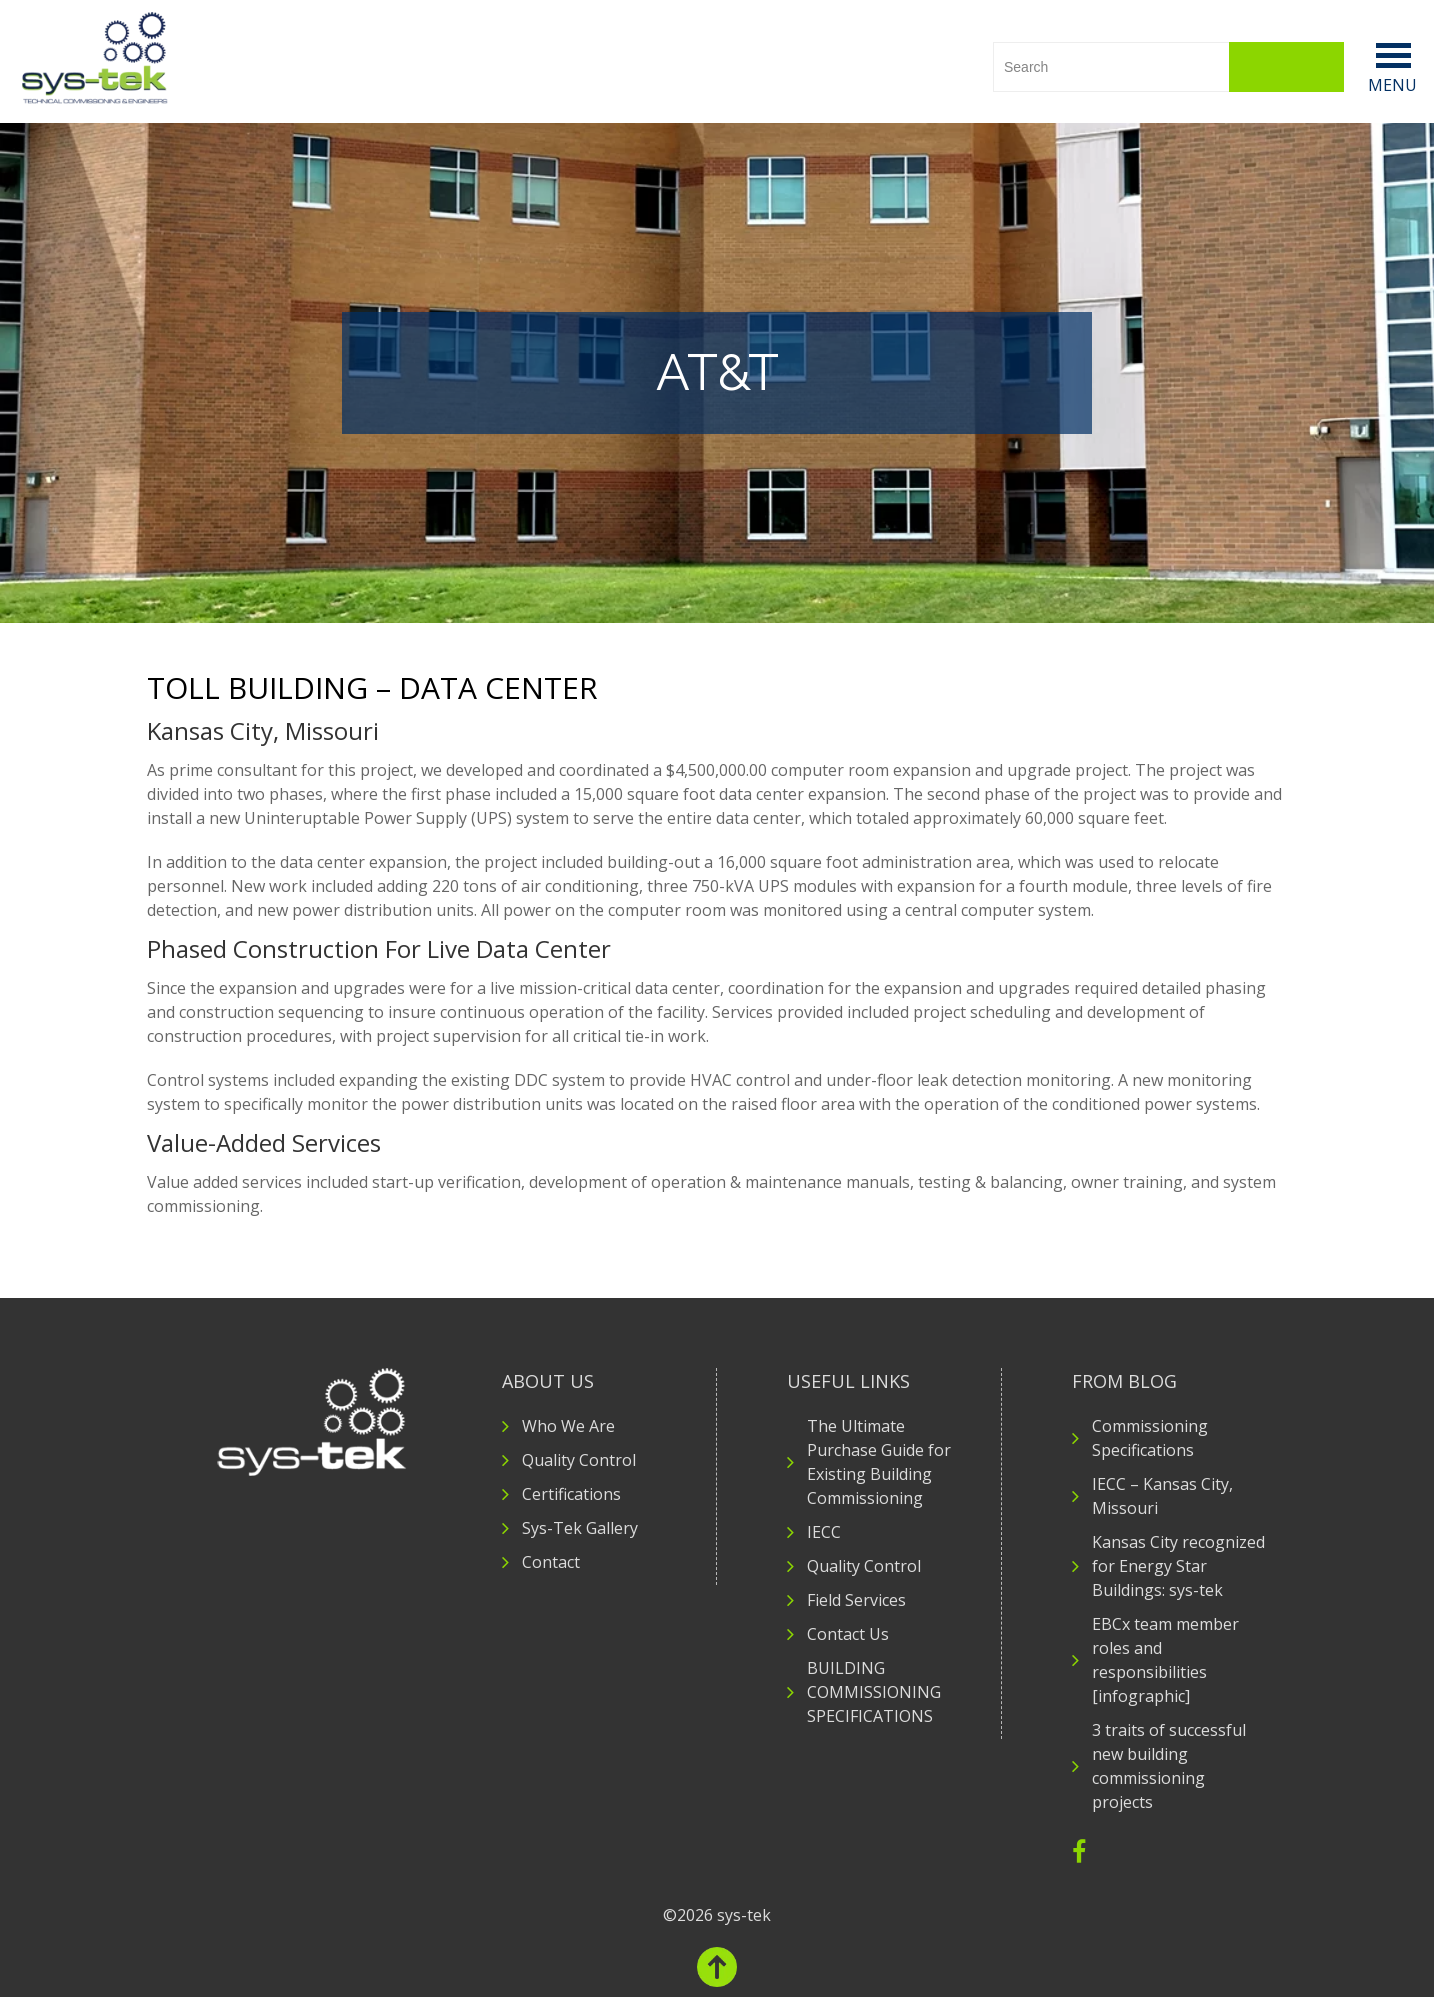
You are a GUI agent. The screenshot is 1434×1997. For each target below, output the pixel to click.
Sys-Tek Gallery (580, 1528)
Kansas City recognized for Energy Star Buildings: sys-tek (1178, 1566)
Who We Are (568, 1426)
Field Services (856, 1600)
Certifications (571, 1494)
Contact (551, 1562)
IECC (824, 1532)
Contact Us (848, 1634)
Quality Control (579, 1460)
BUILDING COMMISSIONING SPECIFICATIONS (874, 1692)
